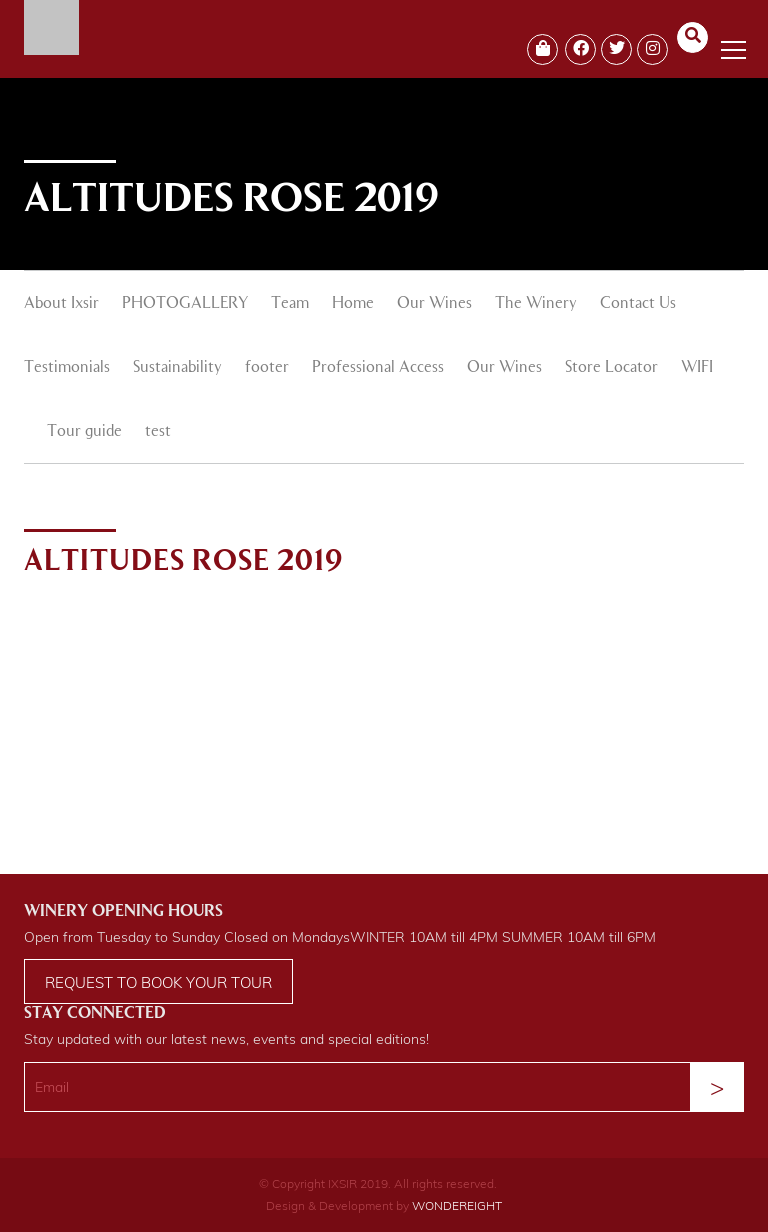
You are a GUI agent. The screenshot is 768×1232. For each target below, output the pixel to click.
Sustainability (177, 368)
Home (353, 304)
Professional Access (378, 368)
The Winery (536, 304)
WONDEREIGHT (457, 1205)
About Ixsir (61, 304)
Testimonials (67, 368)
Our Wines (434, 304)
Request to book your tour (158, 982)
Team (290, 304)
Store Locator (611, 368)
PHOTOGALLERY (185, 304)
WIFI (697, 368)
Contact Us (638, 304)
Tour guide (84, 432)
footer (267, 368)
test (158, 432)
